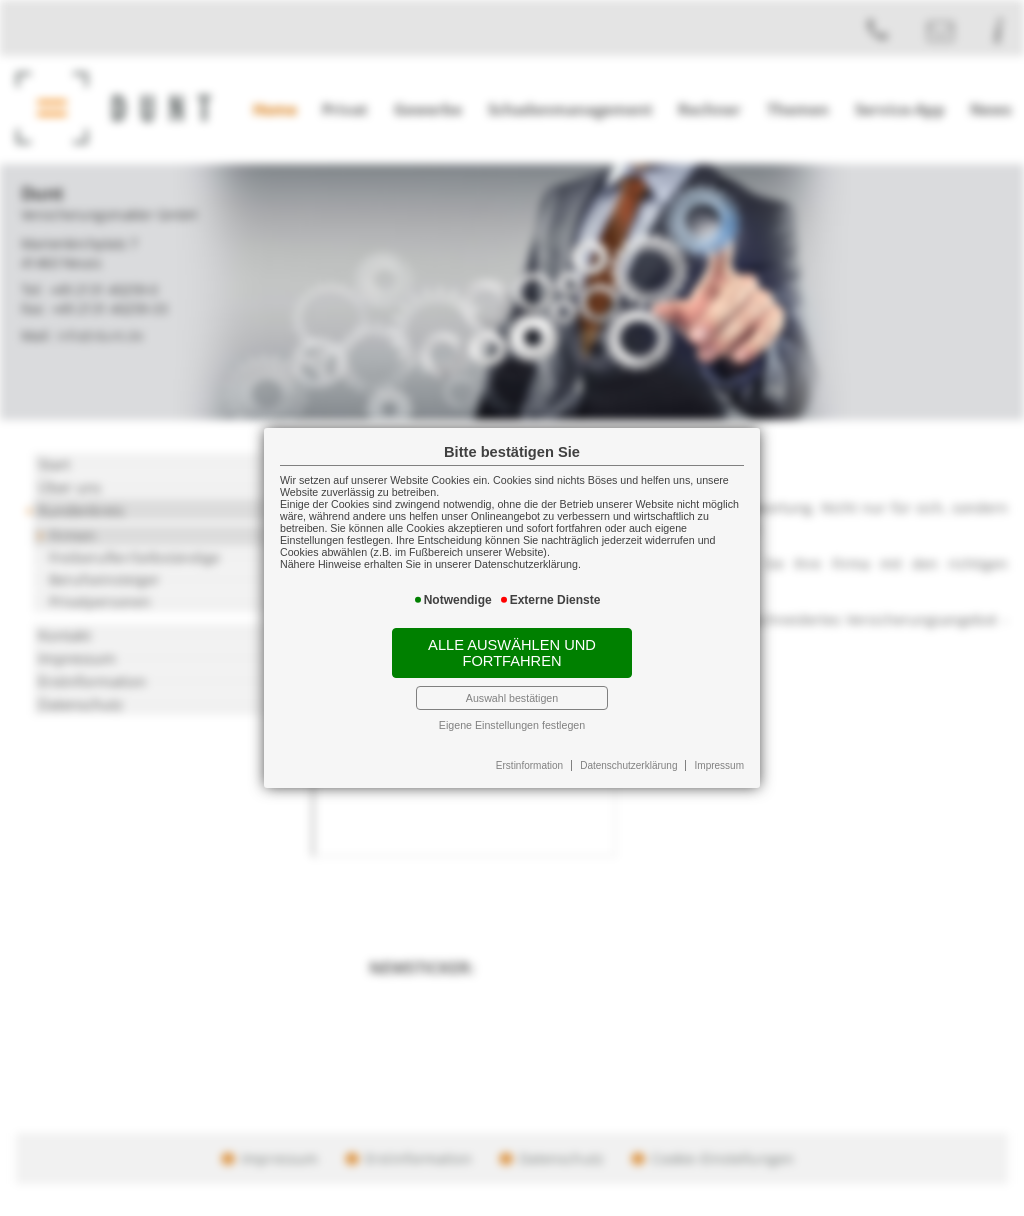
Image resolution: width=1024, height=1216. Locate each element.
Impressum (719, 765)
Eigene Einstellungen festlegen (512, 725)
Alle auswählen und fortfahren (512, 653)
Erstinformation (529, 765)
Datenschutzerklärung (628, 765)
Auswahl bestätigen (512, 698)
